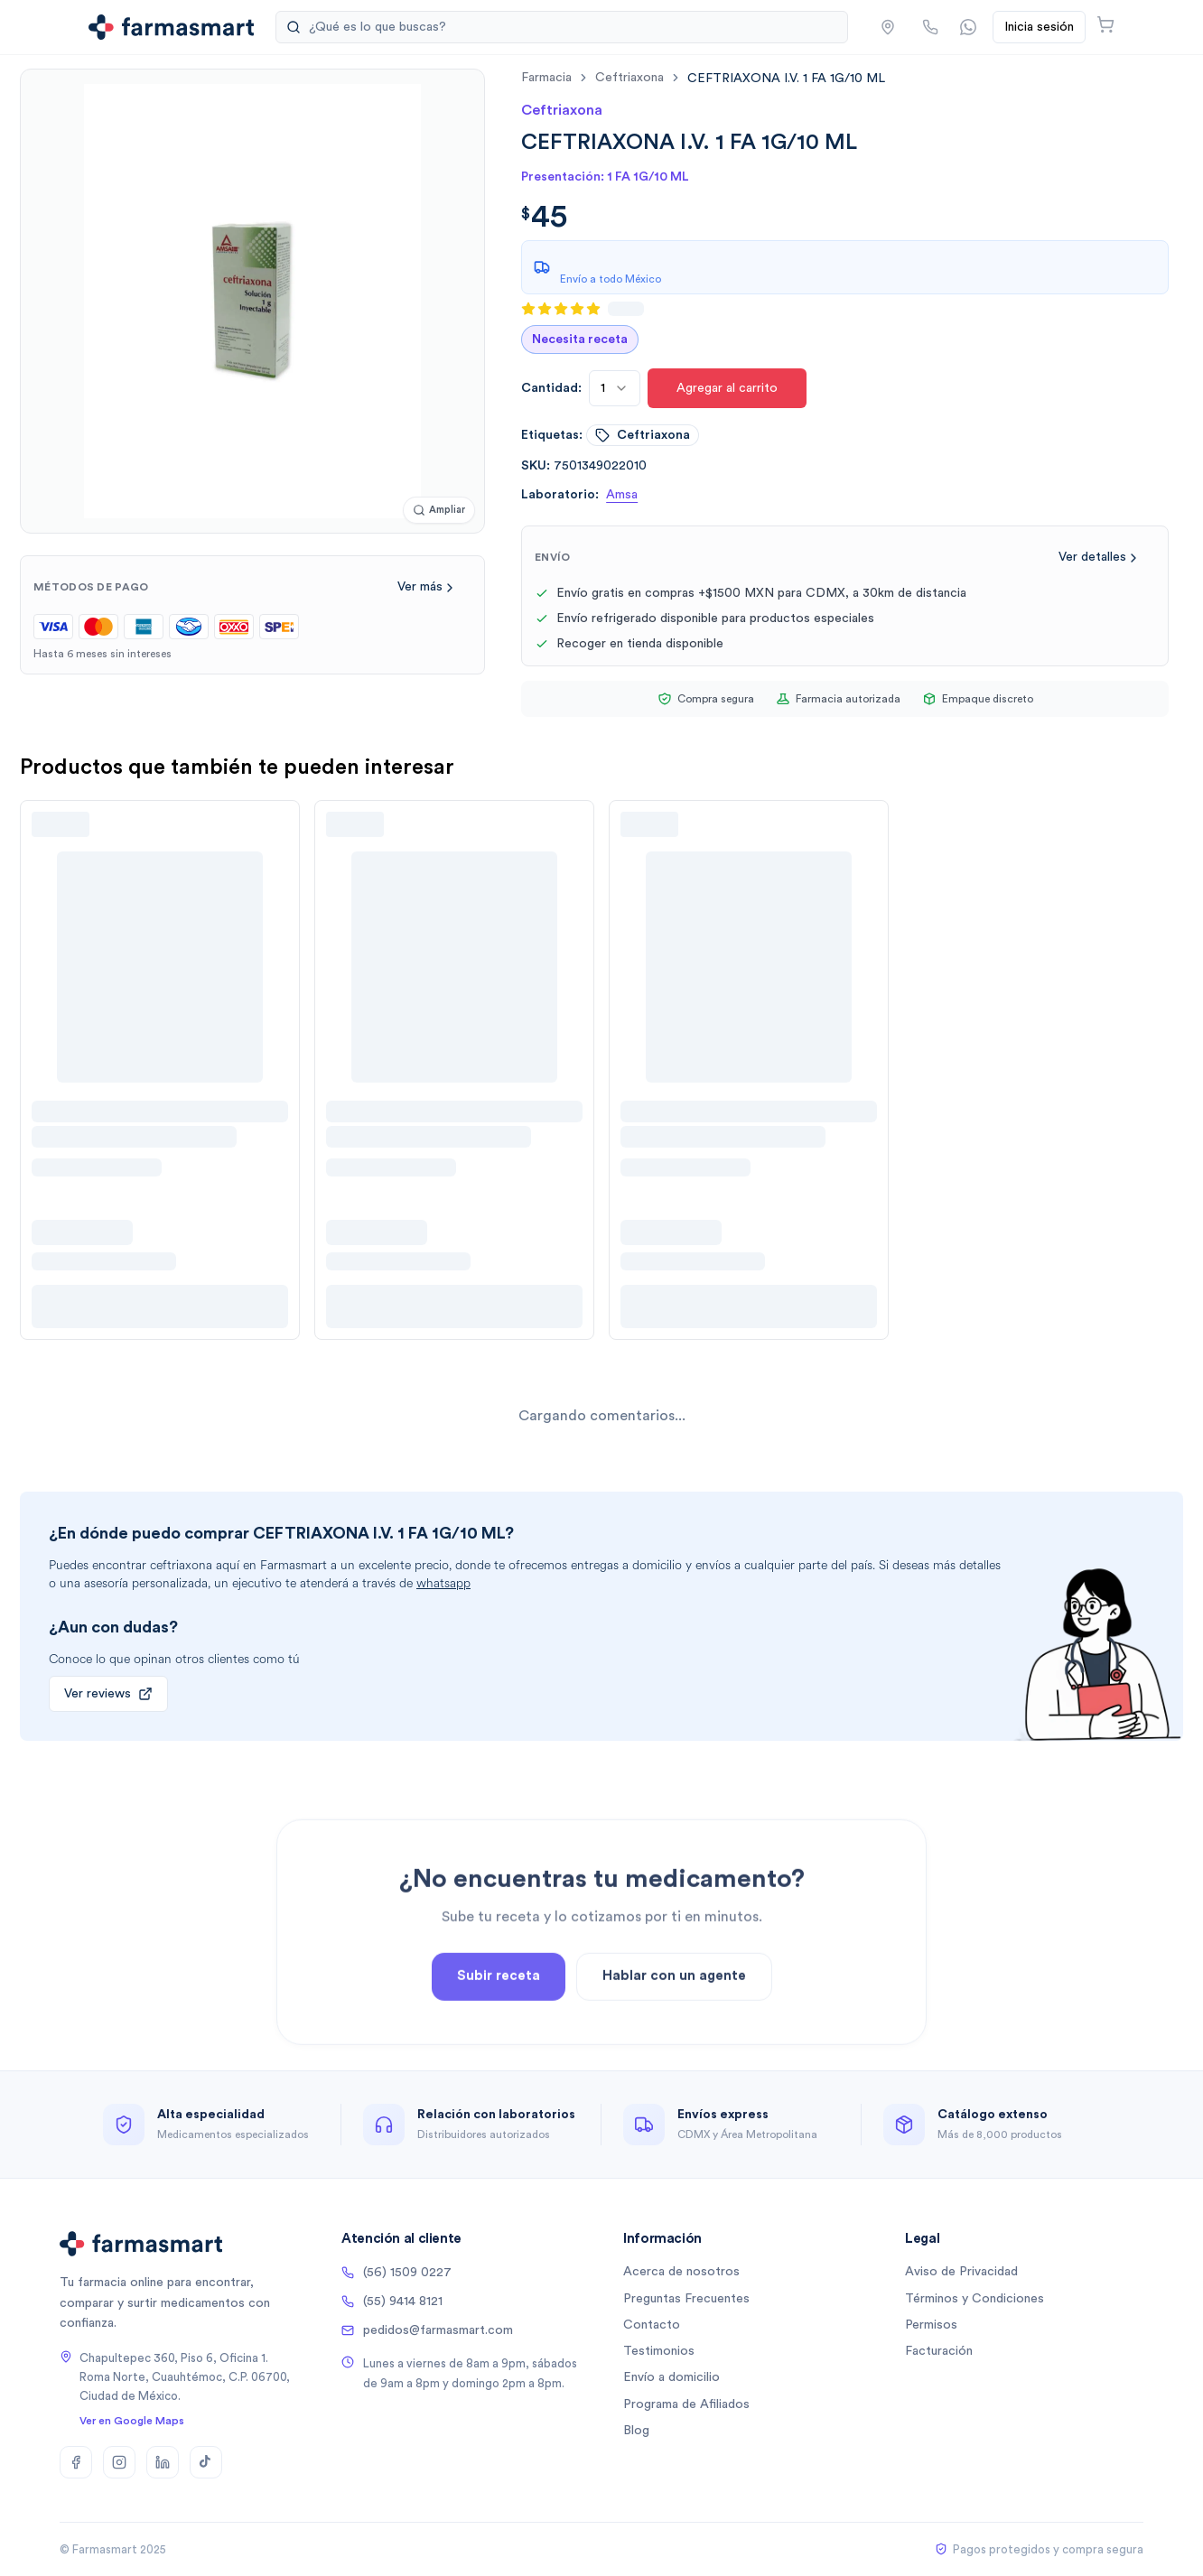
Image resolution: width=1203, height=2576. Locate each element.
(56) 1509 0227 (396, 2272)
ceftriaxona (629, 77)
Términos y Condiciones (974, 2298)
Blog (636, 2430)
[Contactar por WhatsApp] (968, 27)
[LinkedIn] (162, 2462)
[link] (786, 78)
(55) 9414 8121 (392, 2301)
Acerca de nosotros (681, 2271)
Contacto (651, 2325)
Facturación (939, 2351)
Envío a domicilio (671, 2377)
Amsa (622, 494)
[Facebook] (76, 2462)
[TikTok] (206, 2462)
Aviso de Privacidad (961, 2271)
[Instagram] (119, 2462)
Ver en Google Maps (131, 2420)
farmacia (546, 77)
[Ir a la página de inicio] (171, 27)
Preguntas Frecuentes (686, 2298)
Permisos (931, 2325)
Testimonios (659, 2351)
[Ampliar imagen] (439, 511)
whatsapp (443, 1583)
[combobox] (614, 388)
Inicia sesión (1039, 27)
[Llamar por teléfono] (930, 27)
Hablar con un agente (674, 2021)
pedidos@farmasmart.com (427, 2330)
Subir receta (498, 2021)
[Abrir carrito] (1105, 24)
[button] (888, 27)
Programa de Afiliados (686, 2404)
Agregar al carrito (727, 388)
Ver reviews (108, 1694)
